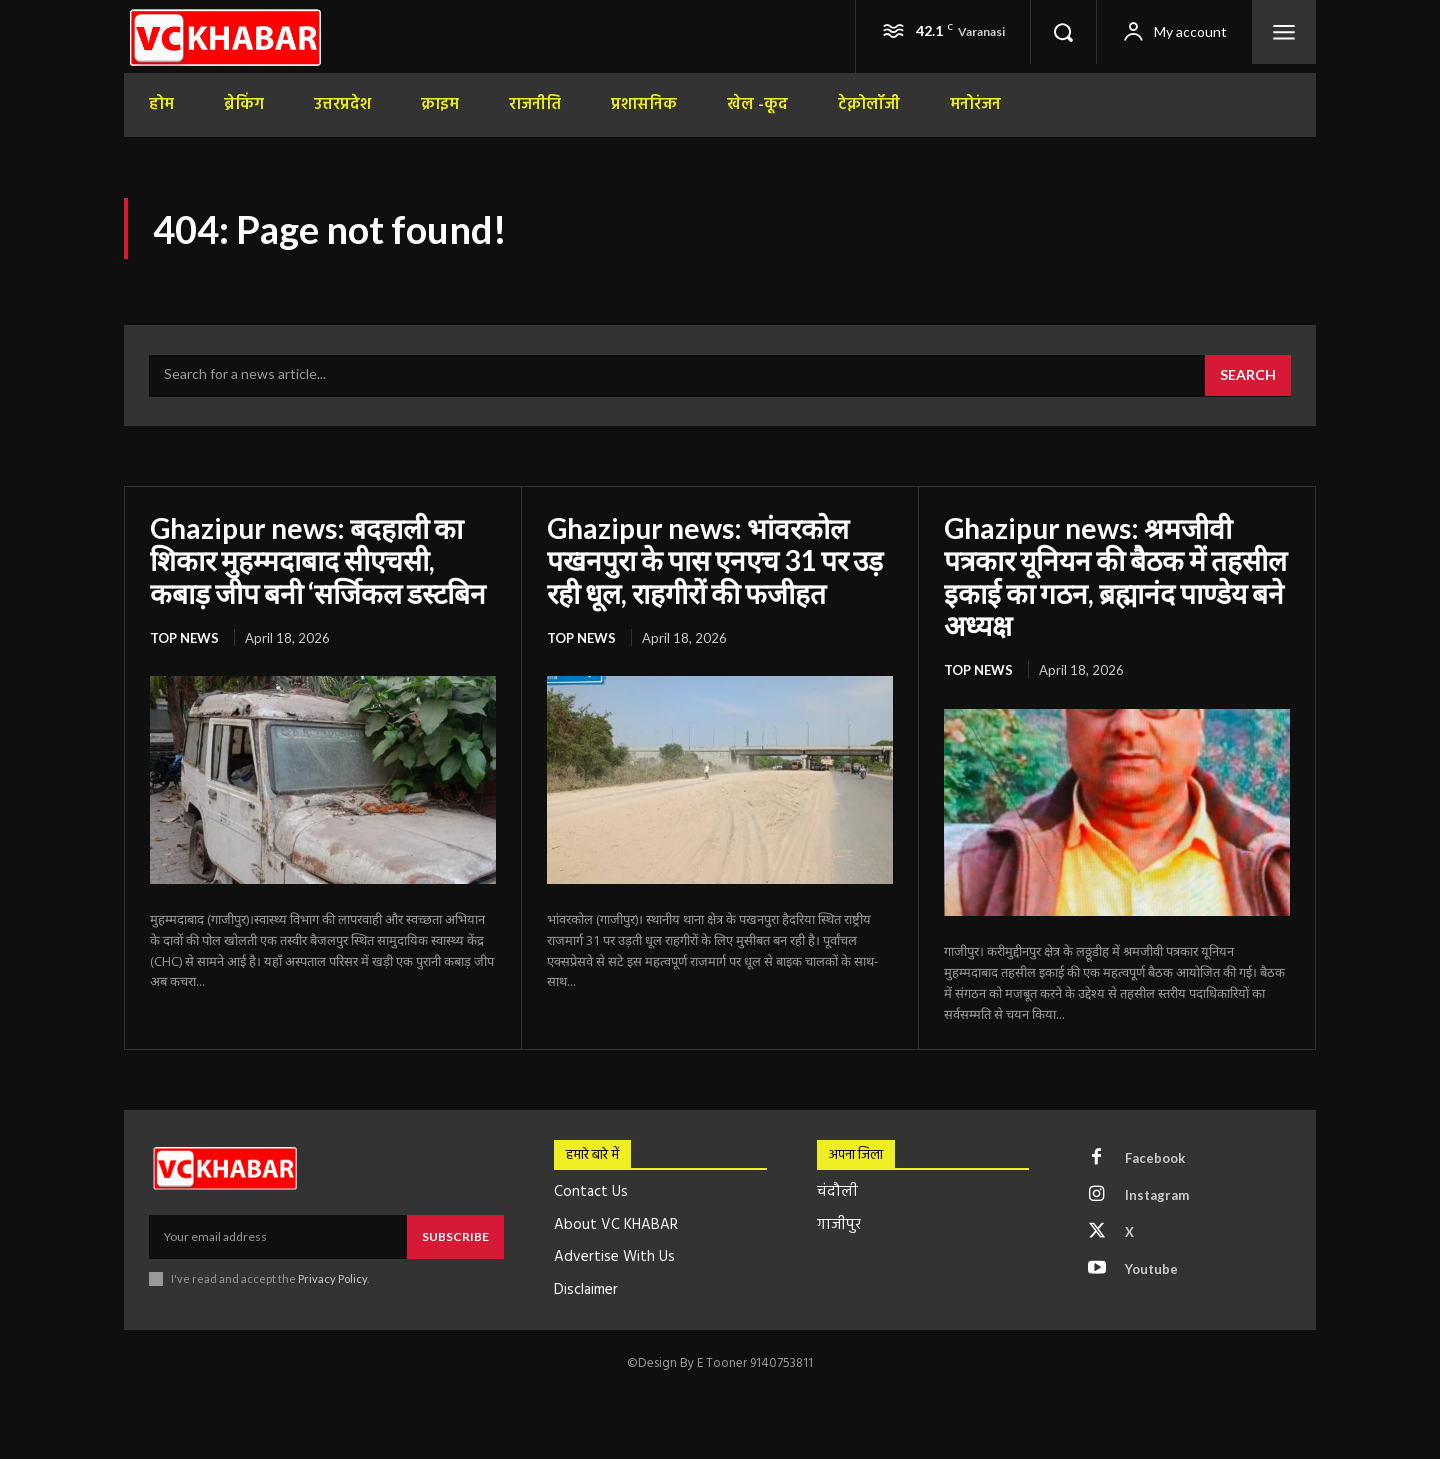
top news (184, 638)
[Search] (1248, 376)
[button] (1063, 32)
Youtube (1151, 1269)
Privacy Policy (332, 1278)
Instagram (1157, 1195)
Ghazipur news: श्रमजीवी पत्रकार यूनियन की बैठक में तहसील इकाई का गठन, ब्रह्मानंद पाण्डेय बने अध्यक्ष (1115, 576)
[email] (278, 1237)
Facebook (1155, 1158)
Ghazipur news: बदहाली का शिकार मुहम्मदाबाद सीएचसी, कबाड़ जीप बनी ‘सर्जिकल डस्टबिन (318, 560)
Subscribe (455, 1236)
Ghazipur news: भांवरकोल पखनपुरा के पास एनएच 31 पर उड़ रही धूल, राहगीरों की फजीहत (715, 560)
